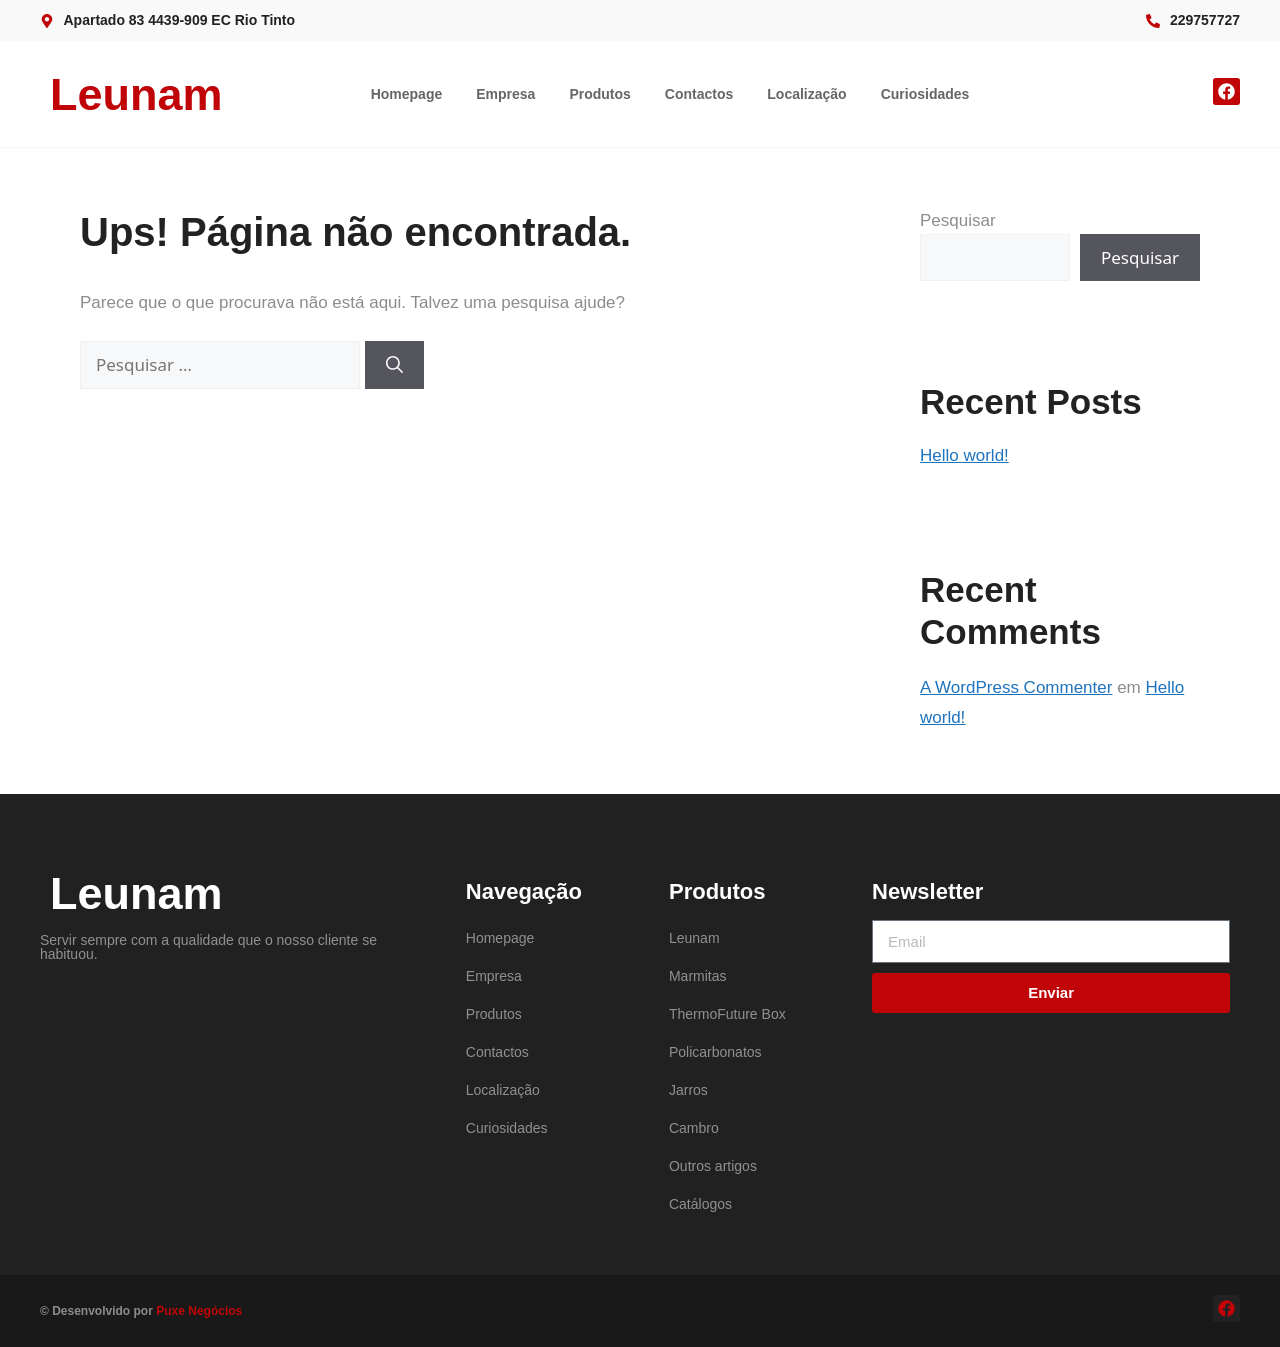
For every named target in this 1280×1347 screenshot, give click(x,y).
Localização (806, 94)
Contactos (699, 94)
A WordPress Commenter (1016, 687)
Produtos (599, 94)
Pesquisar (958, 220)
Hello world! (964, 455)
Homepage (407, 94)
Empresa (505, 94)
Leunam (136, 94)
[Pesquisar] (394, 365)
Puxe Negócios (199, 1311)
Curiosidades (925, 94)
